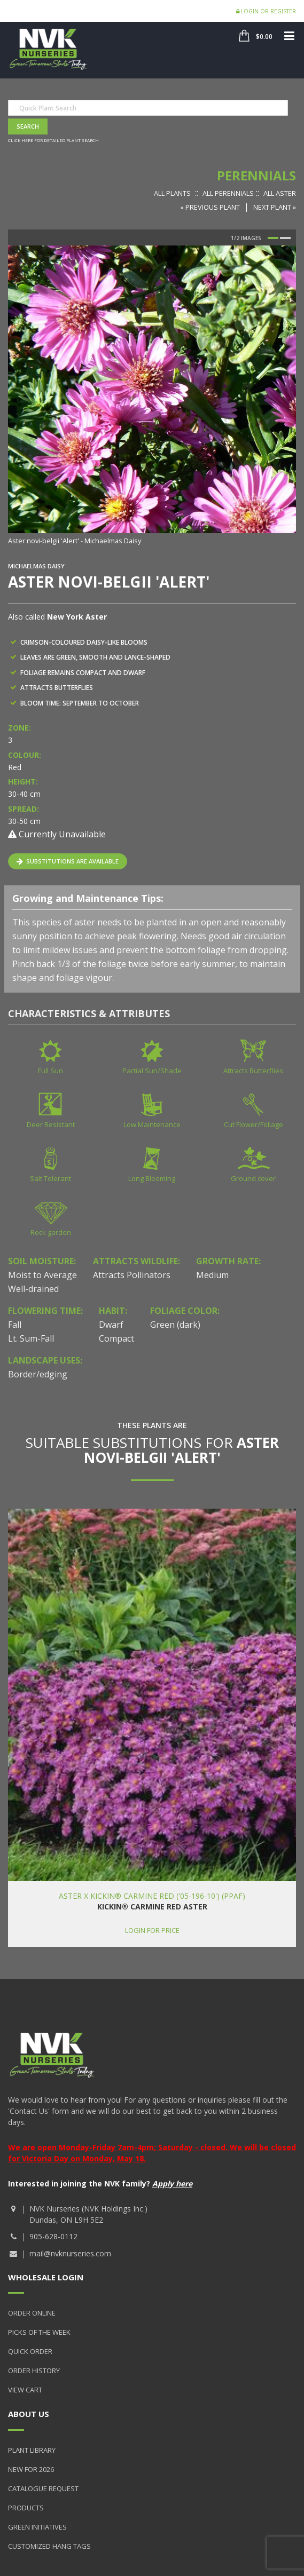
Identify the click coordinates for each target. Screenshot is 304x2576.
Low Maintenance (152, 1124)
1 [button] (273, 238)
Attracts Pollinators (131, 1275)
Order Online (32, 2313)
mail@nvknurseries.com (70, 2253)
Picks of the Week (39, 2332)
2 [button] (285, 238)
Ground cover (253, 1178)
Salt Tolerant (50, 1178)
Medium (212, 1275)
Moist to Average (42, 1275)
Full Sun (50, 1070)
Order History (34, 2370)
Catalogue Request (43, 2488)
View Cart (25, 2390)
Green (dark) (175, 1324)
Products (26, 2507)
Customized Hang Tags (49, 2546)
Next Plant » (274, 207)
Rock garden (50, 1232)
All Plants (172, 193)
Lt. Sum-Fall (31, 1338)
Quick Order (30, 2351)
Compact (116, 1338)
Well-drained (33, 1289)
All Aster (279, 193)
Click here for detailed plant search (53, 140)
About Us (28, 2413)
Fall (14, 1324)
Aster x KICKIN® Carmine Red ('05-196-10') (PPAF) (152, 1896)
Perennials (256, 175)
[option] (152, 396)
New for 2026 (31, 2469)
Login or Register (266, 11)
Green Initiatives (37, 2527)
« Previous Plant (210, 207)
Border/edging (37, 1374)
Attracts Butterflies (253, 1070)
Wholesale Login (45, 2277)
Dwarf (111, 1324)
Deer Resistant (51, 1124)
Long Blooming (151, 1178)
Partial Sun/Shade (152, 1070)
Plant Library (32, 2450)
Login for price (152, 1930)
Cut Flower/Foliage (253, 1124)
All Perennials (228, 193)
